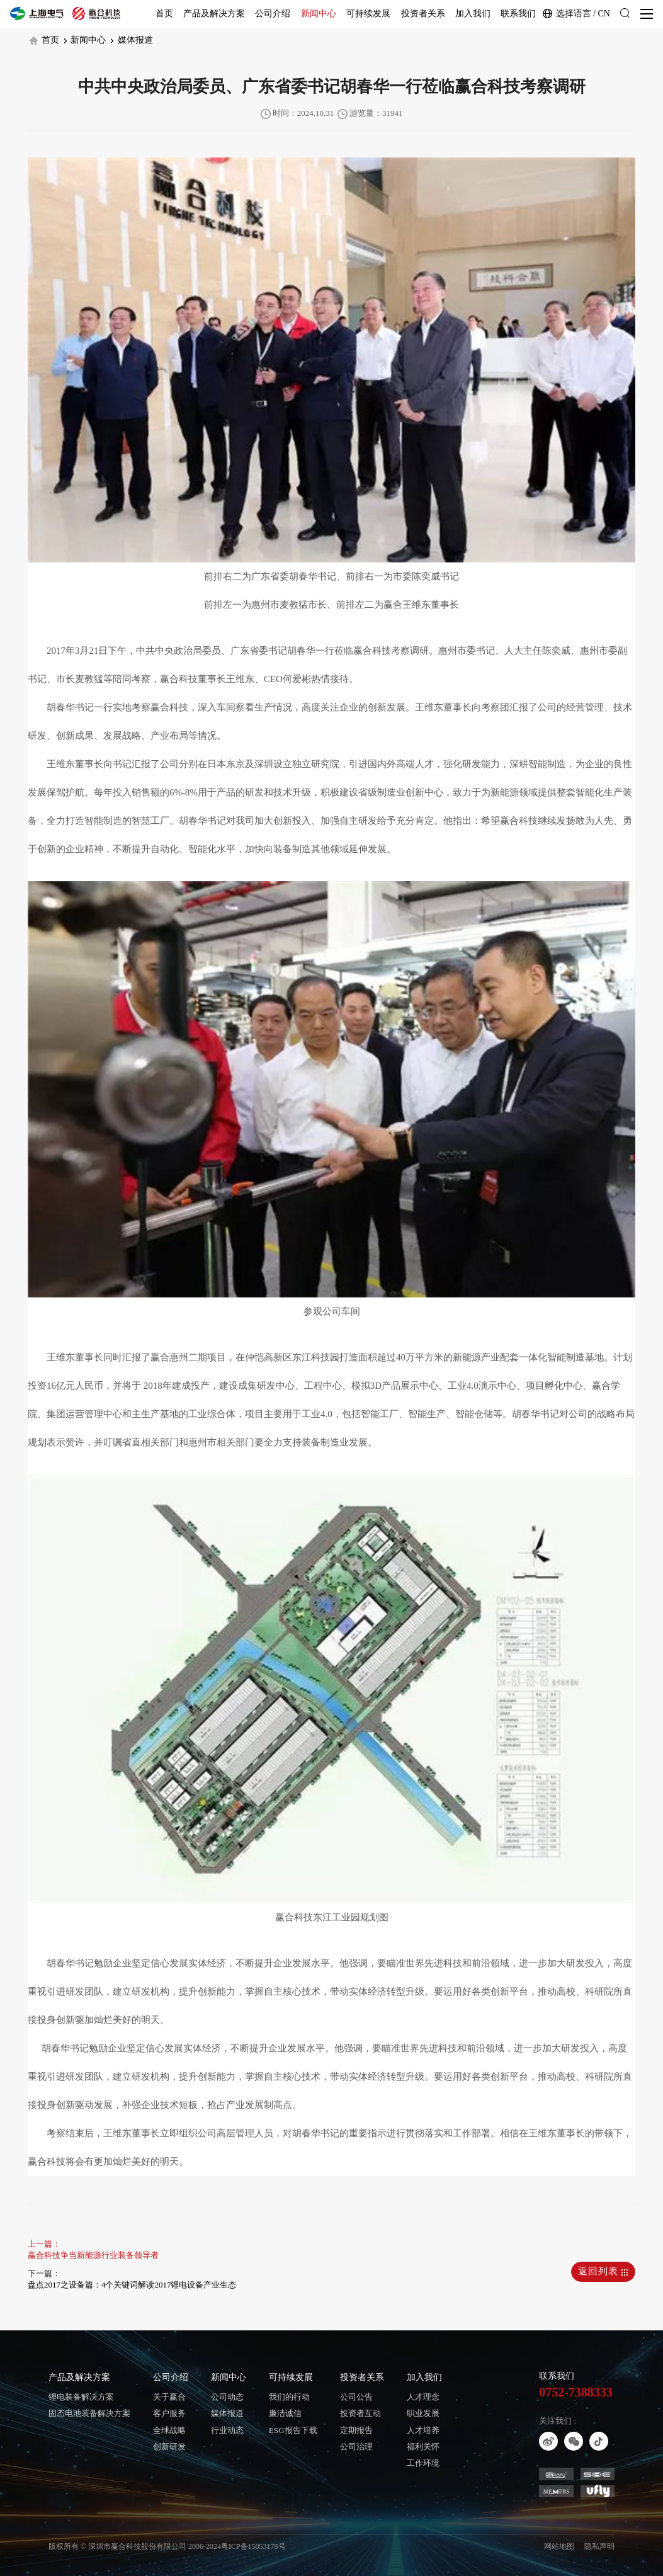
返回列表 (603, 2271)
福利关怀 (423, 2446)
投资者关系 (423, 13)
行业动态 (227, 2430)
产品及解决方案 (214, 13)
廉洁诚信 (285, 2413)
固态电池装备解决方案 (89, 2413)
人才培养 (423, 2430)
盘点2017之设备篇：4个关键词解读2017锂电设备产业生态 (132, 2284)
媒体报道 (131, 40)
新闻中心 (318, 13)
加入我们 (472, 13)
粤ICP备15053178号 (253, 2546)
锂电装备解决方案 (81, 2397)
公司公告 (356, 2397)
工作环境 (423, 2463)
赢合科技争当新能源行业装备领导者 (93, 2255)
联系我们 (518, 13)
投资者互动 (360, 2413)
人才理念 (423, 2397)
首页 (164, 13)
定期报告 (356, 2430)
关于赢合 (169, 2397)
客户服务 (169, 2413)
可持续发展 (368, 13)
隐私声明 (599, 2546)
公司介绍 (272, 13)
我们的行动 (289, 2397)
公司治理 (356, 2446)
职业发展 (423, 2413)
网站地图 (559, 2546)
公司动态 (227, 2397)
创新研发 (169, 2446)
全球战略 (169, 2430)
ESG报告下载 (293, 2430)
